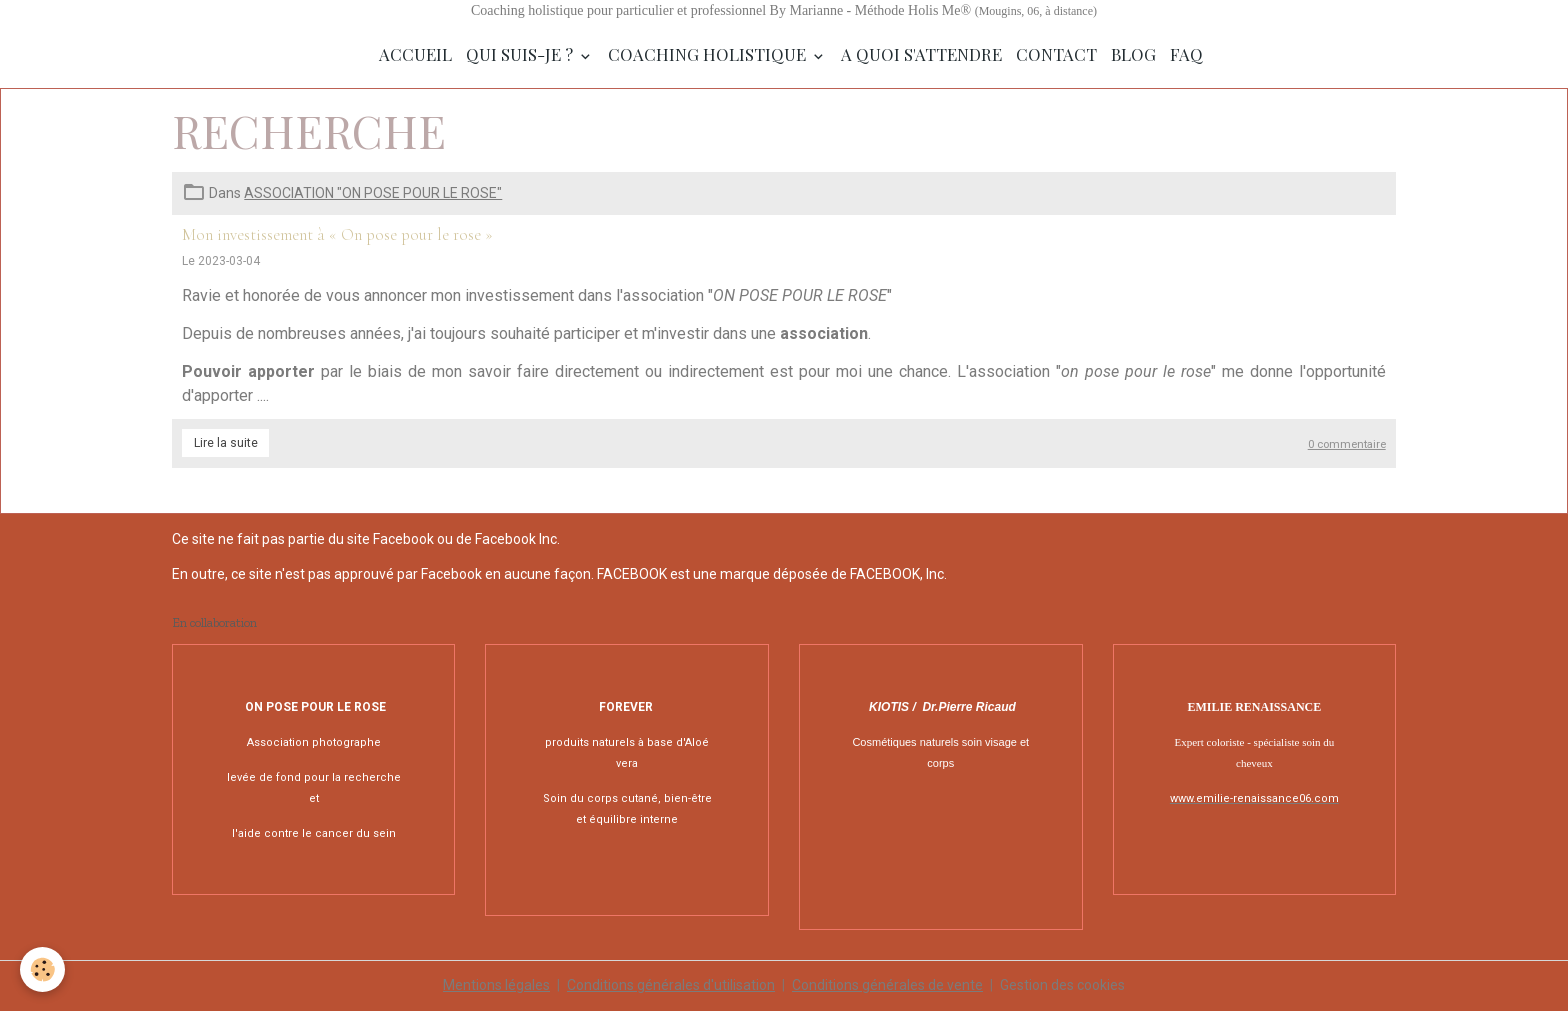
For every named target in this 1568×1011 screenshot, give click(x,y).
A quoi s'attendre (921, 54)
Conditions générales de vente (887, 985)
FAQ (1186, 54)
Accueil (415, 54)
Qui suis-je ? (521, 54)
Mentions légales (496, 985)
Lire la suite (226, 443)
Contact (1056, 54)
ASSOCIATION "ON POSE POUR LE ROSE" (373, 193)
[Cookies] (42, 969)
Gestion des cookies (1062, 985)
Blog (1133, 54)
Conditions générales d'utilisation (671, 985)
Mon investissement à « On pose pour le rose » (337, 234)
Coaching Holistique (709, 54)
